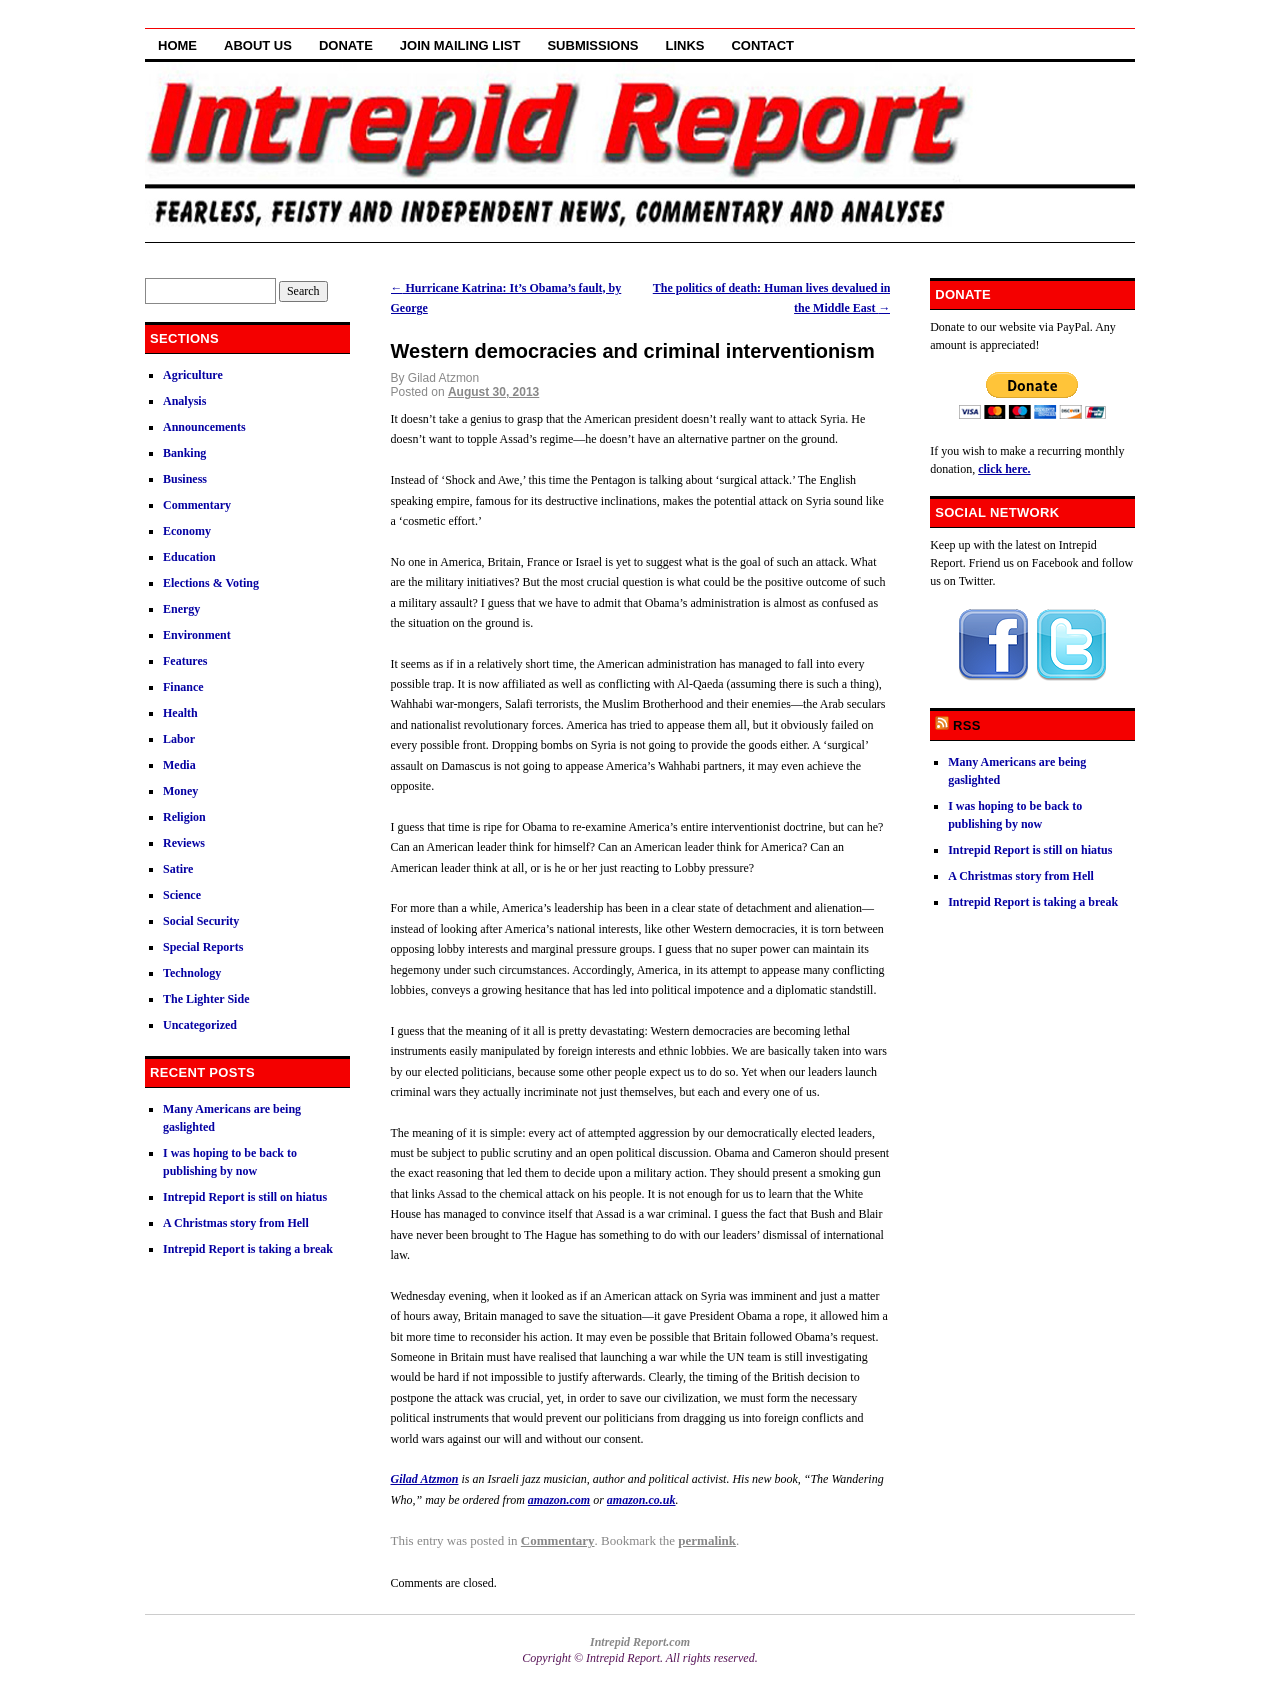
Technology (192, 973)
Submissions (592, 45)
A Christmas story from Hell (236, 1223)
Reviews (184, 843)
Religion (184, 817)
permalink (707, 1540)
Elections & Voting (211, 583)
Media (179, 765)
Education (189, 557)
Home (177, 45)
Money (180, 791)
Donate (346, 45)
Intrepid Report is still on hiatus (245, 1197)
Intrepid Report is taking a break (248, 1249)
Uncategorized (200, 1025)
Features (185, 661)
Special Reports (203, 947)
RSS (967, 725)
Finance (183, 687)
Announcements (204, 427)
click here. (1004, 469)
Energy (181, 609)
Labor (179, 739)
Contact (762, 45)
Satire (178, 869)
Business (185, 479)
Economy (187, 531)
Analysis (184, 401)
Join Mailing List (460, 45)
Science (182, 895)
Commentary (558, 1540)
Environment (197, 635)
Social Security (201, 921)
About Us (258, 45)
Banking (184, 453)
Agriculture (193, 375)
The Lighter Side (206, 999)
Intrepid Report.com (640, 1642)
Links (684, 45)
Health (180, 713)
